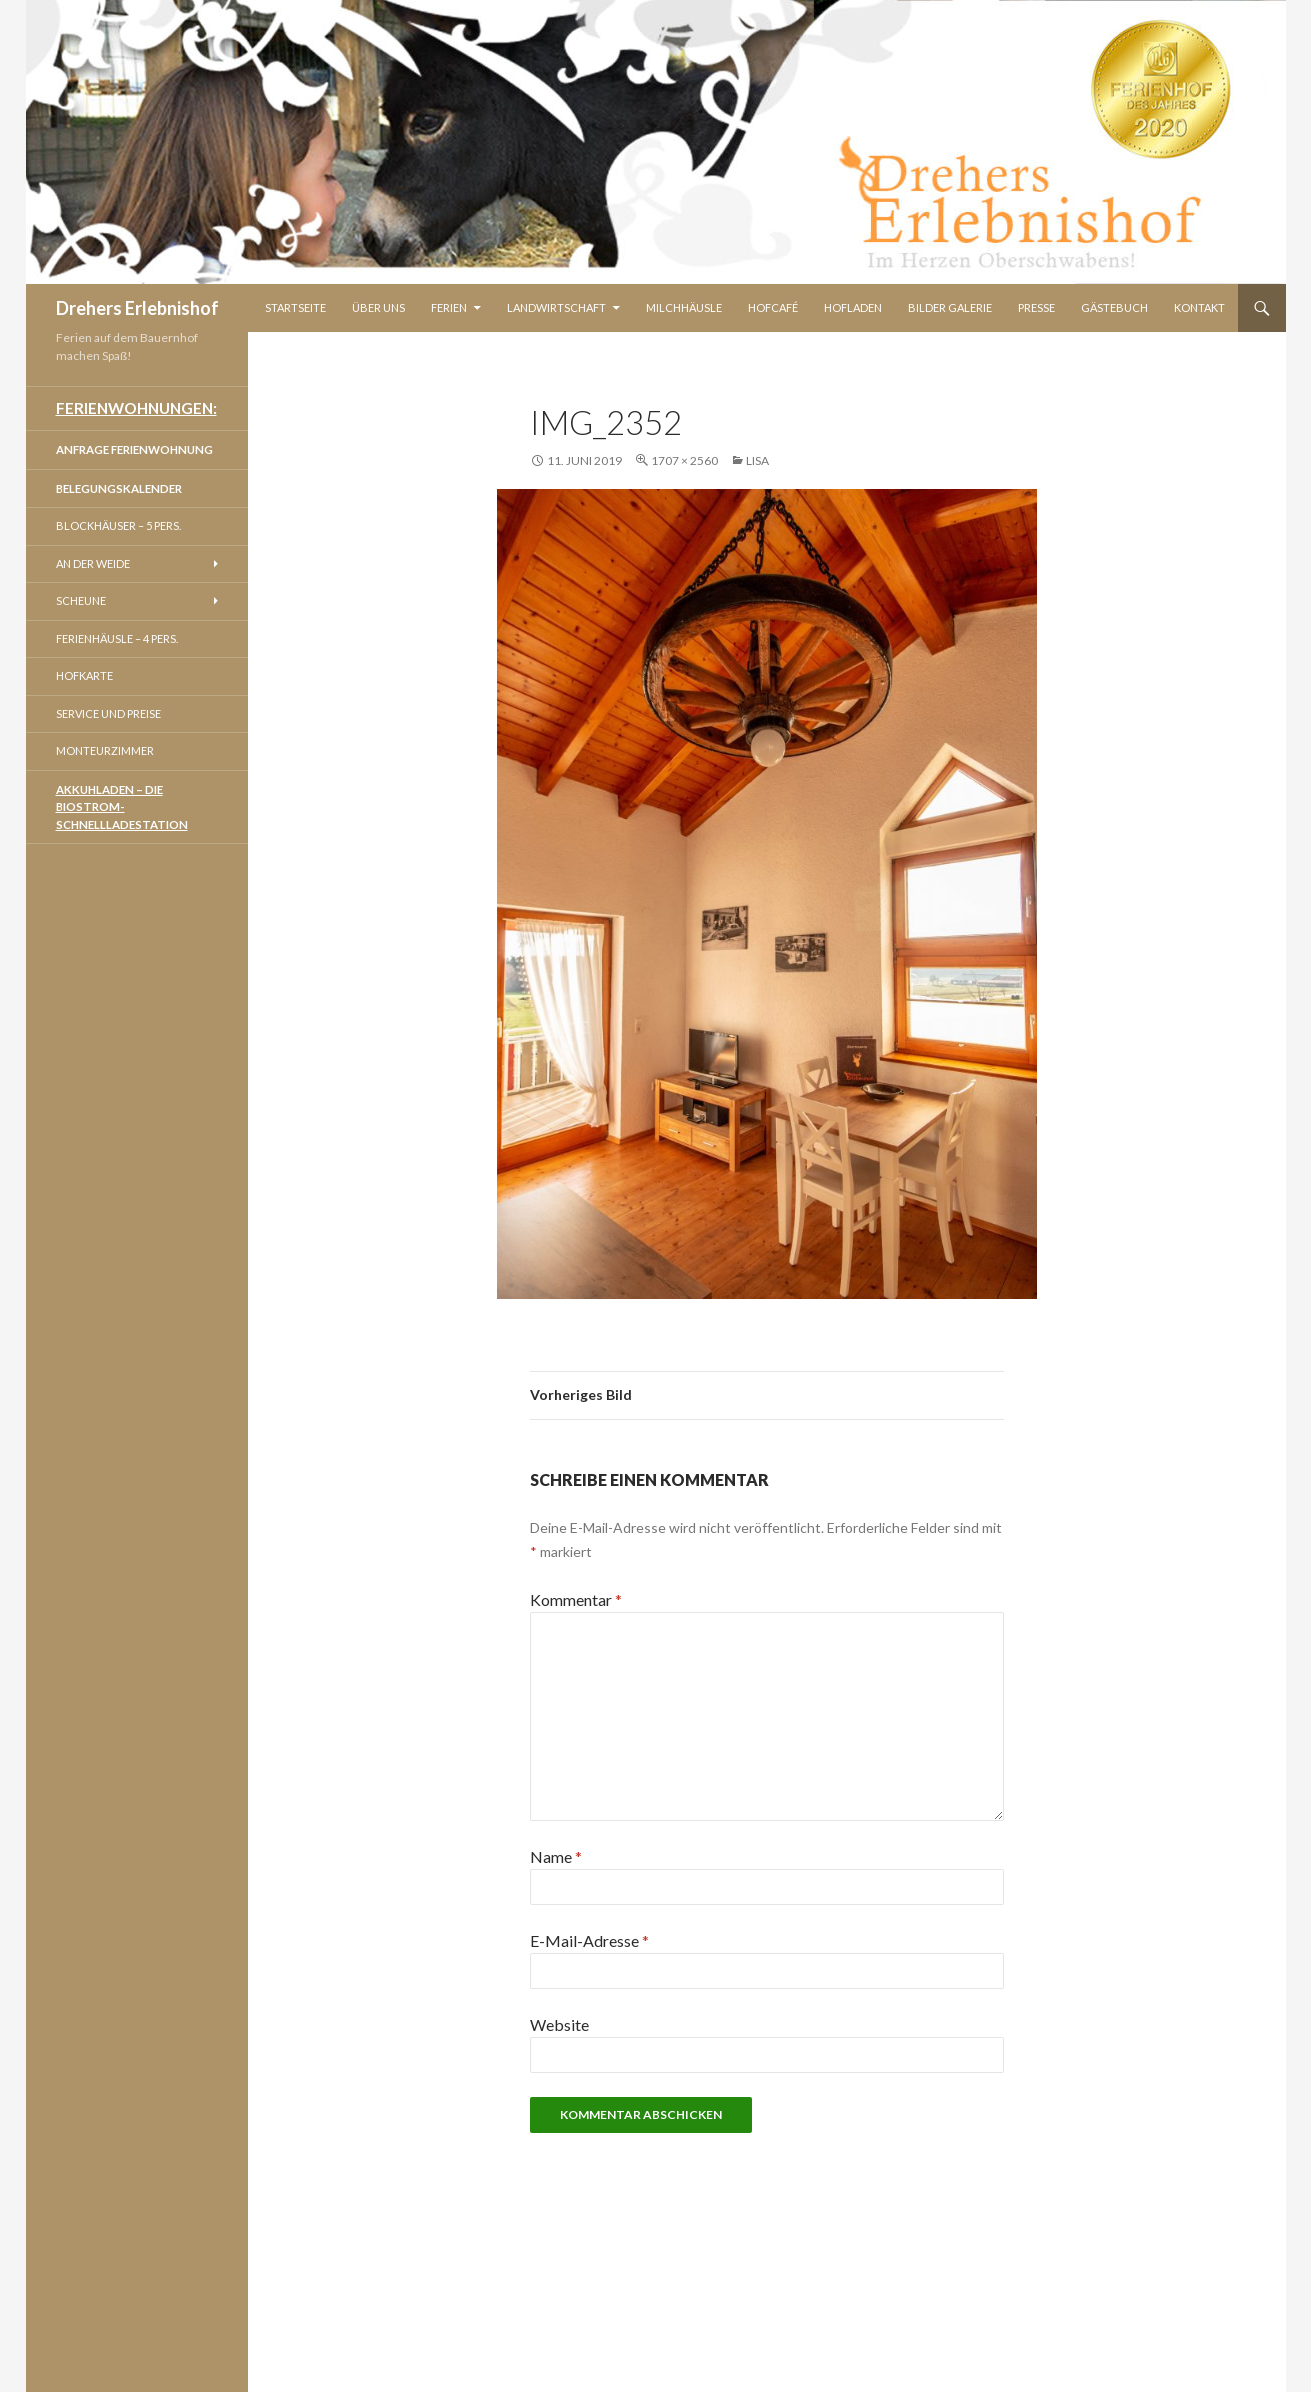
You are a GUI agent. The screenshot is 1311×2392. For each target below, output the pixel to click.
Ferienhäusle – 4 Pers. (117, 638)
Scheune (81, 600)
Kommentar (576, 1599)
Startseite (295, 307)
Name (556, 1856)
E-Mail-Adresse (589, 1940)
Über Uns (378, 307)
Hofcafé (773, 307)
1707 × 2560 (684, 460)
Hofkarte (84, 675)
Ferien (449, 307)
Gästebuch (1114, 307)
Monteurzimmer (105, 750)
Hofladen (853, 307)
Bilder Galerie (950, 307)
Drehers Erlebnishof (137, 308)
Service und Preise (108, 713)
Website (559, 2024)
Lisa (757, 460)
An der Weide (93, 563)
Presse (1036, 307)
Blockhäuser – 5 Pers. (118, 525)
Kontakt (1199, 307)
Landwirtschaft (556, 307)
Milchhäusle (684, 307)
